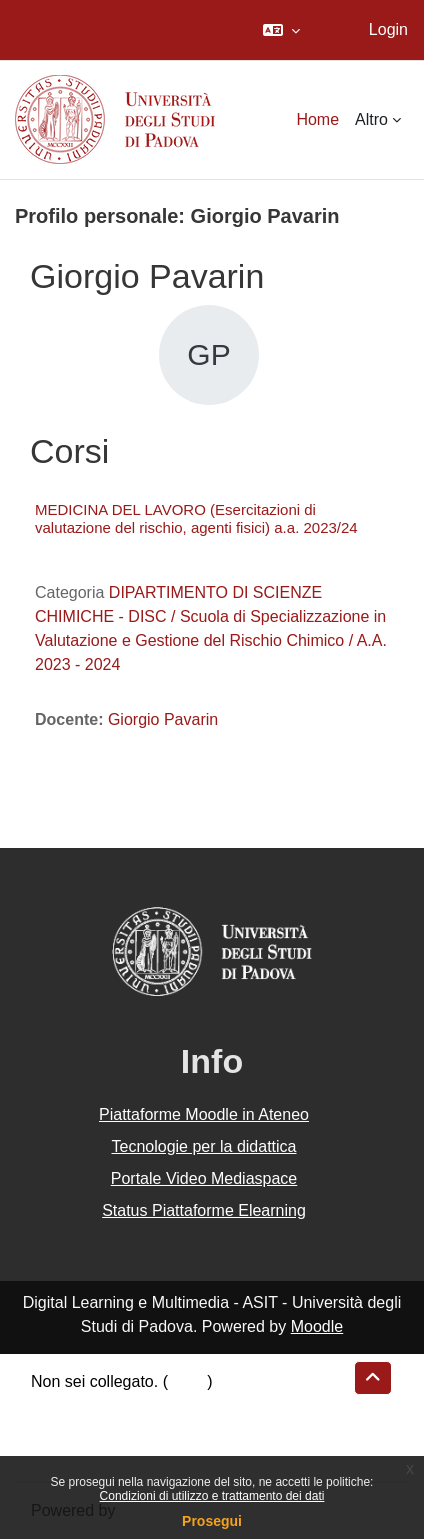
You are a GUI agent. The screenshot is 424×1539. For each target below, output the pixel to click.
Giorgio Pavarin (163, 719)
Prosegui (212, 1521)
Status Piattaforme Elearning (204, 1210)
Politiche (61, 1429)
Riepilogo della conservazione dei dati (165, 1405)
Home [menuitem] (317, 119)
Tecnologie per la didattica (203, 1146)
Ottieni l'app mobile (99, 1453)
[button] (281, 30)
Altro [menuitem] (371, 119)
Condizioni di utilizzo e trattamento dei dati (212, 1496)
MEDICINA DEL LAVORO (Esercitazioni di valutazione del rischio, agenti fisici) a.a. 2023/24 (196, 518)
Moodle (317, 1326)
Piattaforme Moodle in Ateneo (204, 1114)
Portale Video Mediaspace (204, 1178)
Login (388, 29)
